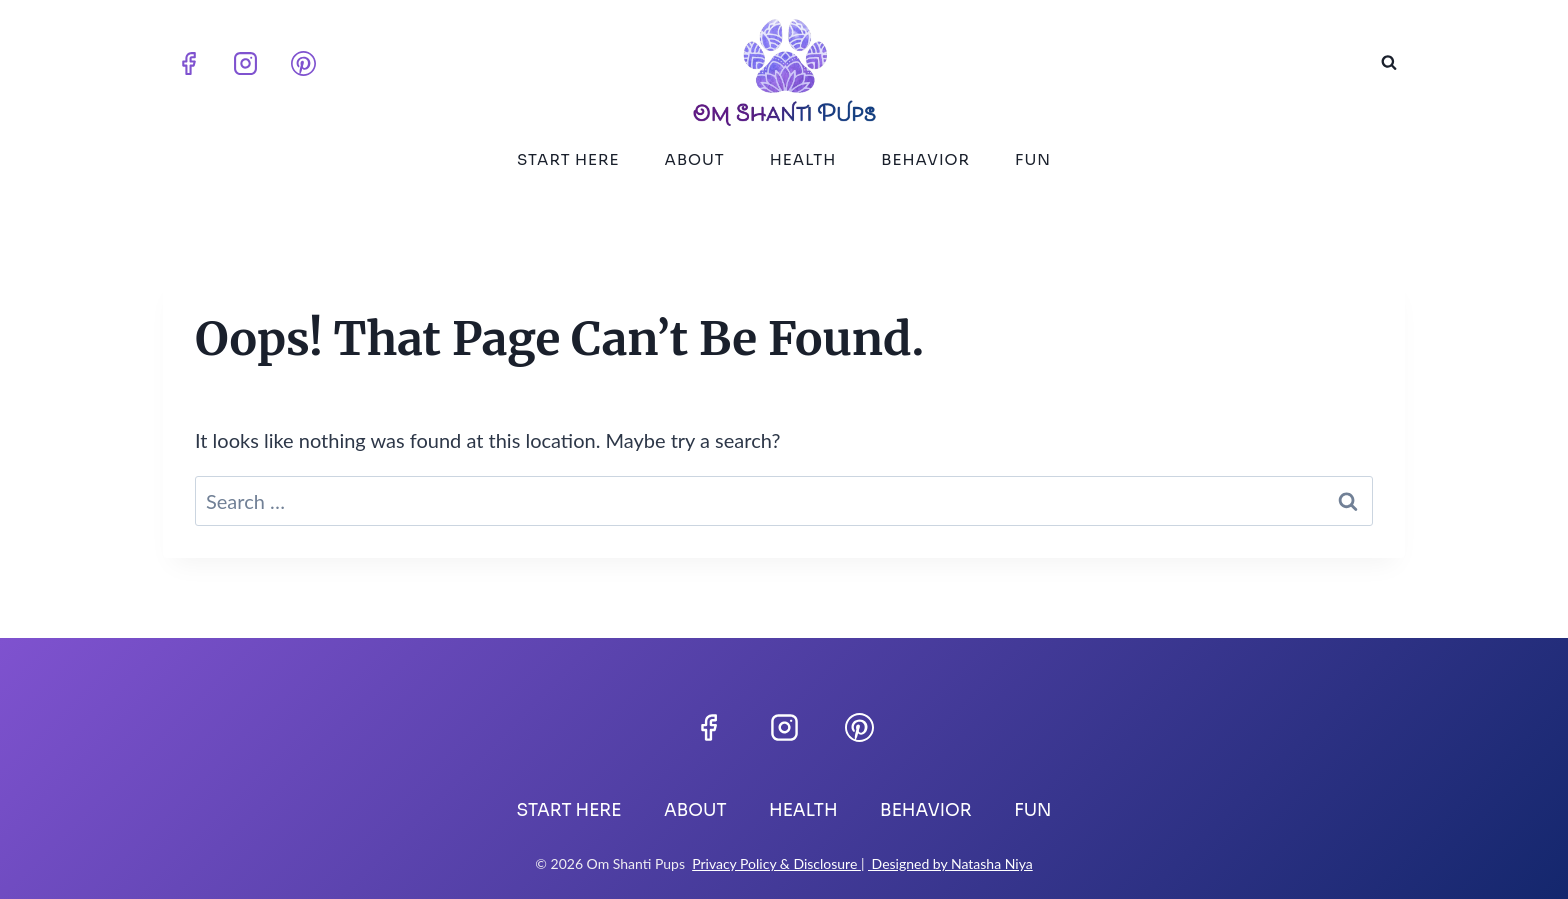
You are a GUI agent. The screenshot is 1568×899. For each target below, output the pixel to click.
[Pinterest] (303, 63)
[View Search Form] (1389, 63)
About (695, 159)
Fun (1033, 159)
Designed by (909, 863)
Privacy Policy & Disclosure (776, 863)
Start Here (568, 159)
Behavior (925, 159)
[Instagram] (246, 63)
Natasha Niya (992, 863)
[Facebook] (188, 63)
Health (803, 159)
